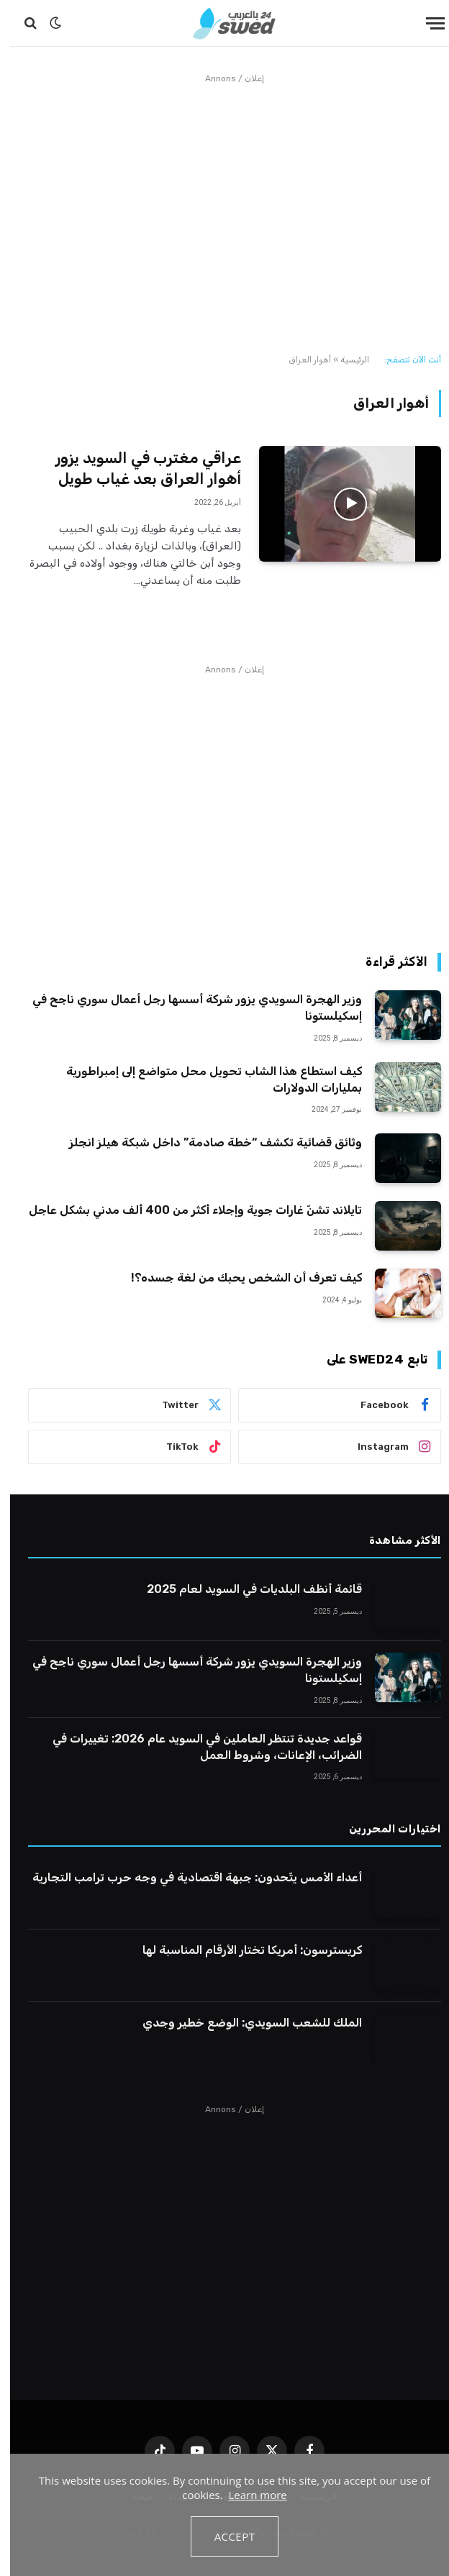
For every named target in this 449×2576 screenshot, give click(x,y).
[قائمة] (425, 23)
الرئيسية (344, 360)
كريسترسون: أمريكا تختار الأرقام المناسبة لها (242, 1950)
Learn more (247, 2495)
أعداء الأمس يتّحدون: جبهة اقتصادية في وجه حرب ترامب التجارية (187, 1877)
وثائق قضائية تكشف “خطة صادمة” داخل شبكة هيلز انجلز (204, 1142)
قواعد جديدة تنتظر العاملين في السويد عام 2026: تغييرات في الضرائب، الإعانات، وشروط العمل (197, 1747)
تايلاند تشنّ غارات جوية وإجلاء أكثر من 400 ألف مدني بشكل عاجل (185, 1210)
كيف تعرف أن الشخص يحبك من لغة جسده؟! (236, 1277)
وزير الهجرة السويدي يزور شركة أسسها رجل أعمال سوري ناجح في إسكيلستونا (187, 1007)
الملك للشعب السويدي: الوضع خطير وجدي (242, 2022)
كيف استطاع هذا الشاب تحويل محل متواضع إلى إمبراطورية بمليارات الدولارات (204, 1079)
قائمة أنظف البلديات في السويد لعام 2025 (244, 1589)
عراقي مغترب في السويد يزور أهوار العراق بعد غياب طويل (138, 468)
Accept (224, 2536)
